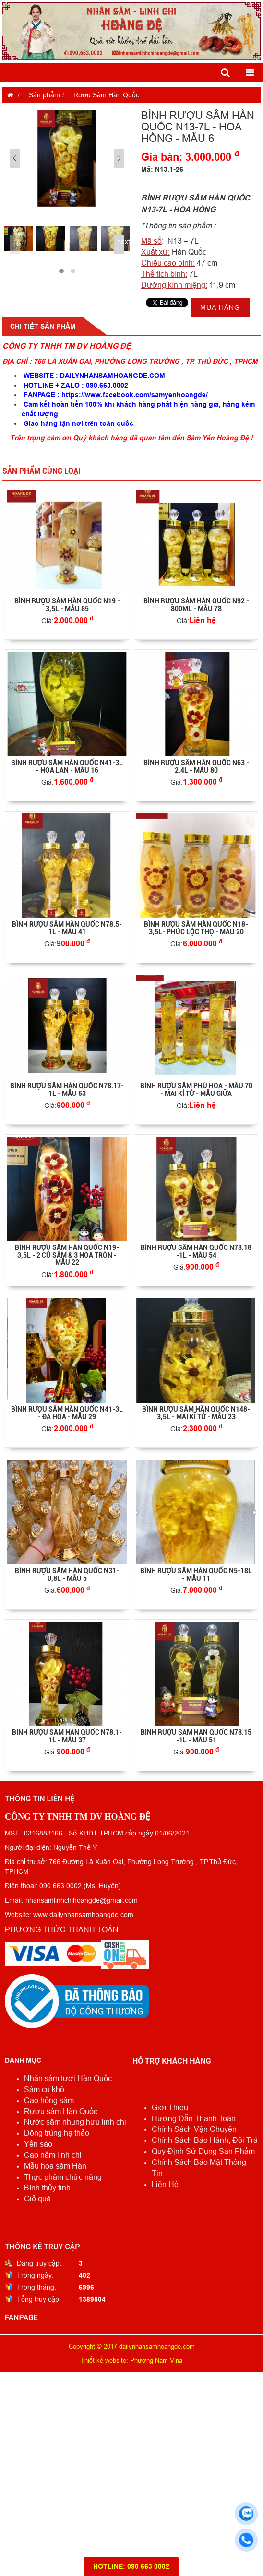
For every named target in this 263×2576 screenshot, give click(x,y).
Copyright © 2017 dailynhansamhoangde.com (132, 2346)
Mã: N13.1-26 (162, 169)
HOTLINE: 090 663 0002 (131, 2566)
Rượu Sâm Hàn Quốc (106, 95)
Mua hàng (220, 307)
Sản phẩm (44, 95)
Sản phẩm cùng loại (41, 471)
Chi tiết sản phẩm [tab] (43, 326)
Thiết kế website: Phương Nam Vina (131, 2360)
